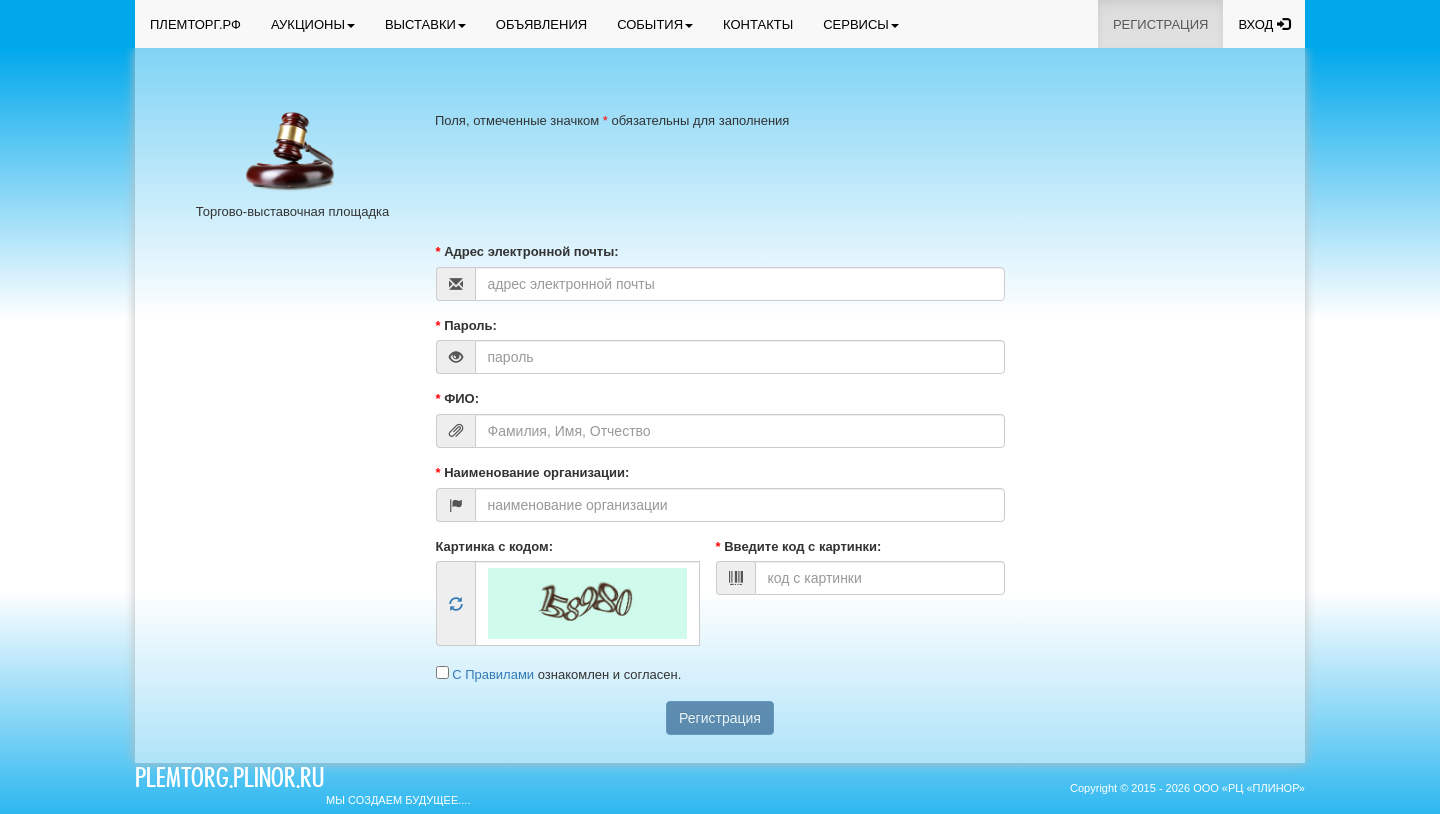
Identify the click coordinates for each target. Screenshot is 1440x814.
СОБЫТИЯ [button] (655, 24)
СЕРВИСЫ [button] (861, 24)
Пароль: (466, 325)
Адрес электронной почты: (527, 251)
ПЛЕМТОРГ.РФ (195, 24)
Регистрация (720, 718)
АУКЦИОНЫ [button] (313, 24)
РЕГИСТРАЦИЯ (1160, 24)
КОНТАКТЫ (758, 24)
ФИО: (458, 398)
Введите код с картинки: (799, 546)
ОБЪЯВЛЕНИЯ (541, 24)
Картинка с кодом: (495, 546)
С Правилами (495, 674)
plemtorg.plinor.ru (229, 781)
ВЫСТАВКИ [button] (425, 24)
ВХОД (1264, 24)
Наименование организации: (533, 472)
